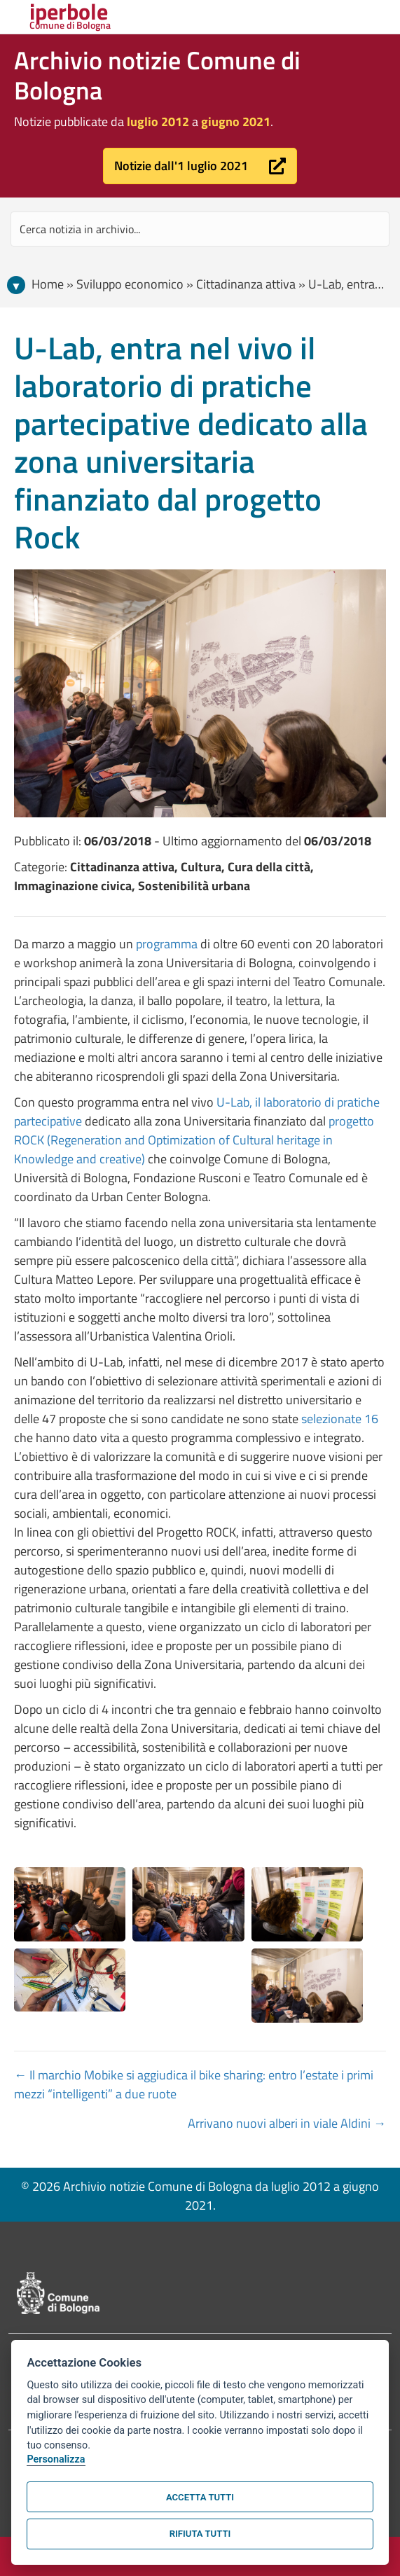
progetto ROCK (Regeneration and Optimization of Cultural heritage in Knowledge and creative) (194, 1140)
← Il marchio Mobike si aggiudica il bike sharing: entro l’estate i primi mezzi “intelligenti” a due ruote (193, 2084)
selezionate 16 (339, 1418)
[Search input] (200, 229)
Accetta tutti (200, 2497)
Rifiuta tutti (200, 2533)
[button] (200, 166)
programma (167, 943)
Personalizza (56, 2459)
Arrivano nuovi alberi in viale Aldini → (287, 2123)
